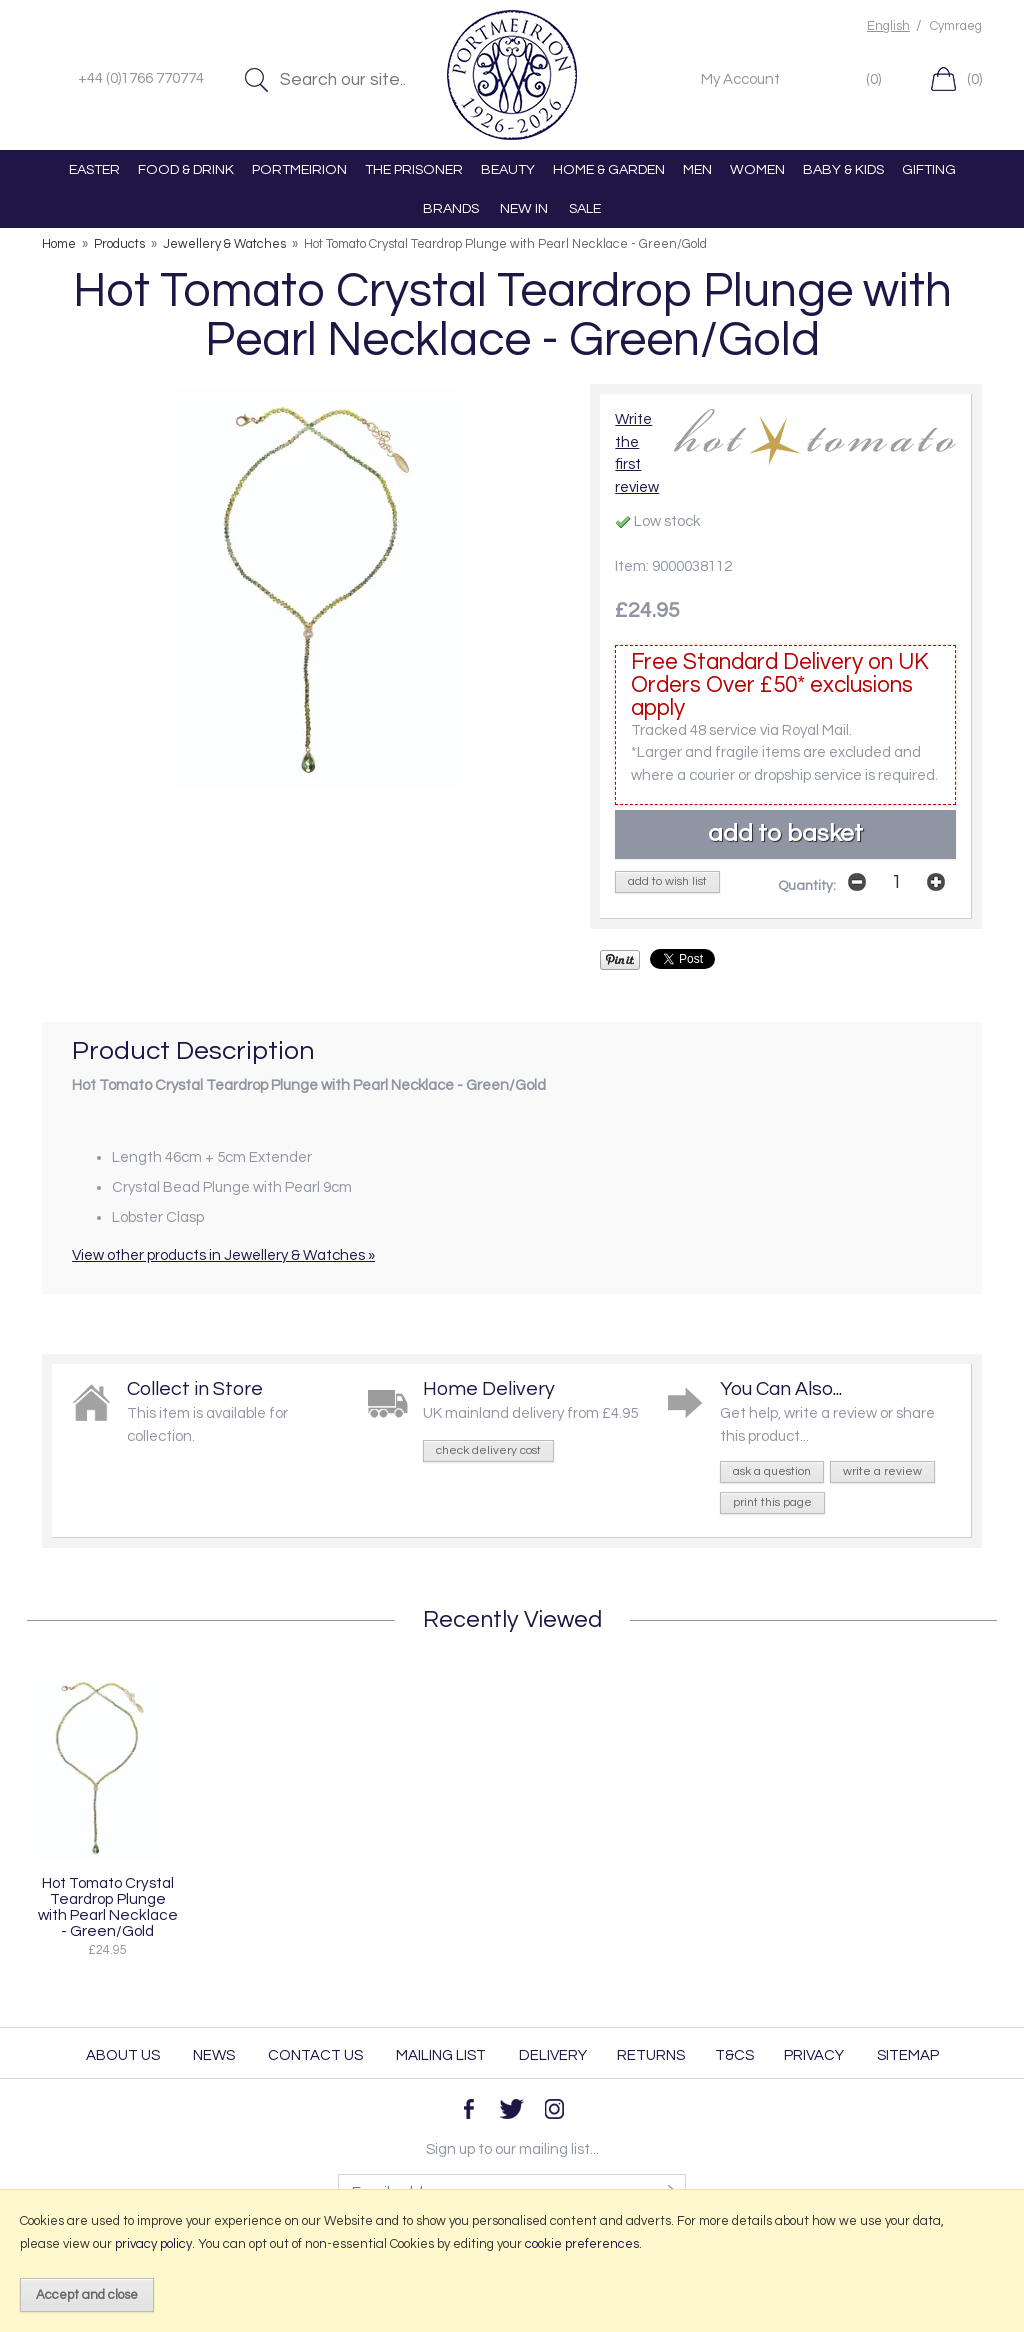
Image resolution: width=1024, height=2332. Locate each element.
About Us (123, 2055)
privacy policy (153, 2244)
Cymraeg (956, 26)
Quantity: (807, 886)
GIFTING (929, 169)
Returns (651, 2055)
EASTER (94, 169)
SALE (585, 208)
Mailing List (441, 2055)
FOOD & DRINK (186, 169)
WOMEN (757, 169)
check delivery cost (488, 1450)
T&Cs (734, 2055)
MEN (697, 169)
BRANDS (451, 208)
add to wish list (667, 881)
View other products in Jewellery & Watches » (223, 1255)
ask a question (772, 1471)
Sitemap (908, 2055)
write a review (882, 1471)
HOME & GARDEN (609, 169)
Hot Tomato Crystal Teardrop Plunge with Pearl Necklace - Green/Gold (108, 1907)
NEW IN (524, 208)
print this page (772, 1502)
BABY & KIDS (843, 169)
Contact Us (315, 2055)
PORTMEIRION (299, 169)
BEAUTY (508, 169)
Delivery (553, 2055)
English (888, 26)
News (214, 2055)
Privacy (814, 2055)
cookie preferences (582, 2244)
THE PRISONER (414, 169)
